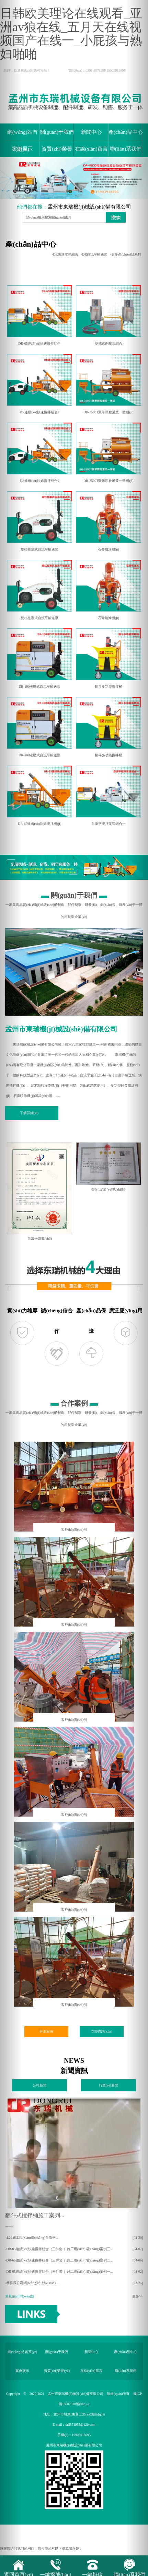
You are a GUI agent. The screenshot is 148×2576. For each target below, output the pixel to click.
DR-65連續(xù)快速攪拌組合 (39, 313)
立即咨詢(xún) (101, 2031)
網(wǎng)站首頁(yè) (22, 134)
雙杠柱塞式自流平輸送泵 (39, 519)
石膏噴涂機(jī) (108, 519)
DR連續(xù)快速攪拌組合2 (39, 382)
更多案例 (46, 2031)
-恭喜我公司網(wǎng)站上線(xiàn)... (31, 2283)
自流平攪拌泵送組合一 (108, 794)
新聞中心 (91, 132)
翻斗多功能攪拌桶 (108, 656)
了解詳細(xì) (29, 1113)
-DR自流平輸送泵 (94, 254)
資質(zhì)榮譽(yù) (57, 151)
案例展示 (22, 149)
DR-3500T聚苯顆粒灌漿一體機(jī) (108, 382)
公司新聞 (39, 2085)
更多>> (137, 2296)
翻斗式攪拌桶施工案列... (34, 2215)
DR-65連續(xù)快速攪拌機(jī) (39, 794)
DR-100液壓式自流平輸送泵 (39, 656)
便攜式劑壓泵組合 (108, 313)
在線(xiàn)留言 (91, 149)
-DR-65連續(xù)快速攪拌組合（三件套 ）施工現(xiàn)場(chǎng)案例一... (59, 2271)
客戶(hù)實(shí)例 (74, 1530)
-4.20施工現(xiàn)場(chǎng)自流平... (31, 2238)
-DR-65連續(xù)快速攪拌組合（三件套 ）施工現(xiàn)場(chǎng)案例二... (59, 2260)
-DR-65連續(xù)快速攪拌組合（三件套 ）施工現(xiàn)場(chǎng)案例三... (59, 2249)
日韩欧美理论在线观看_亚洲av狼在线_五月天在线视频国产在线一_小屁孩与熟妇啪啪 (71, 34)
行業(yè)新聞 (108, 2085)
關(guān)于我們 (57, 132)
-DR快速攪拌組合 (65, 254)
